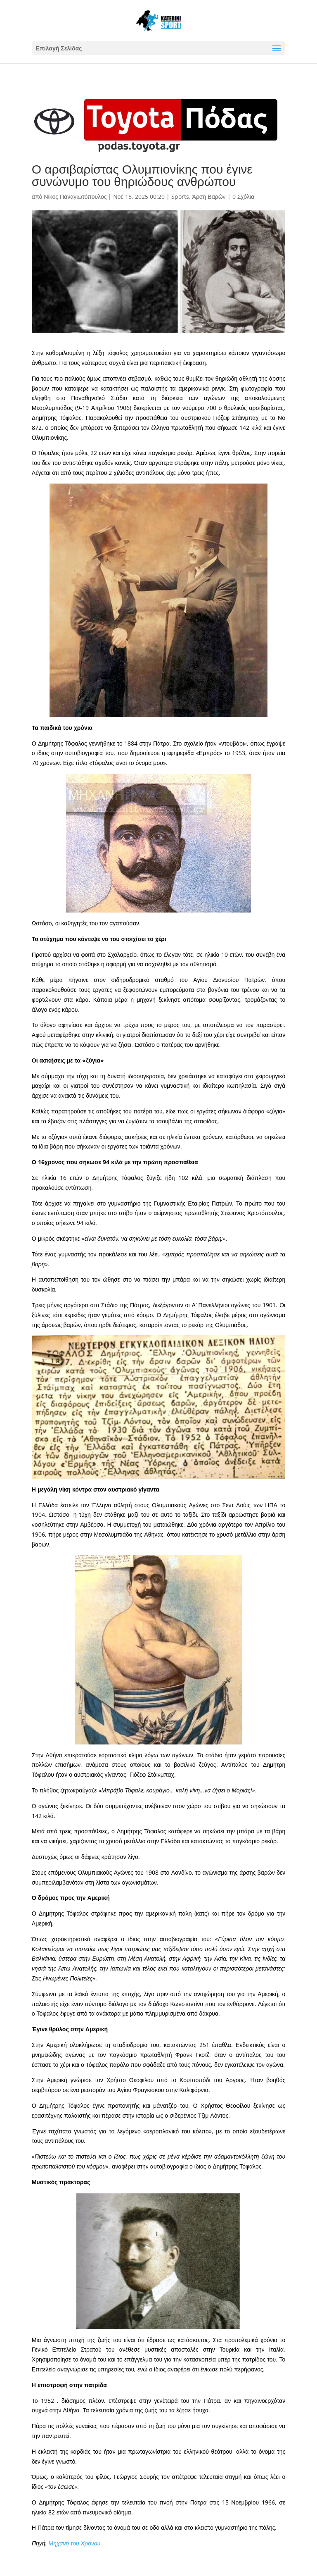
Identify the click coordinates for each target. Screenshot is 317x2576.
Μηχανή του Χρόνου (75, 2543)
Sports (180, 196)
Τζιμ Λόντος (213, 2115)
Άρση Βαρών (209, 196)
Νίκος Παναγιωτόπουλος (75, 196)
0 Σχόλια (243, 196)
